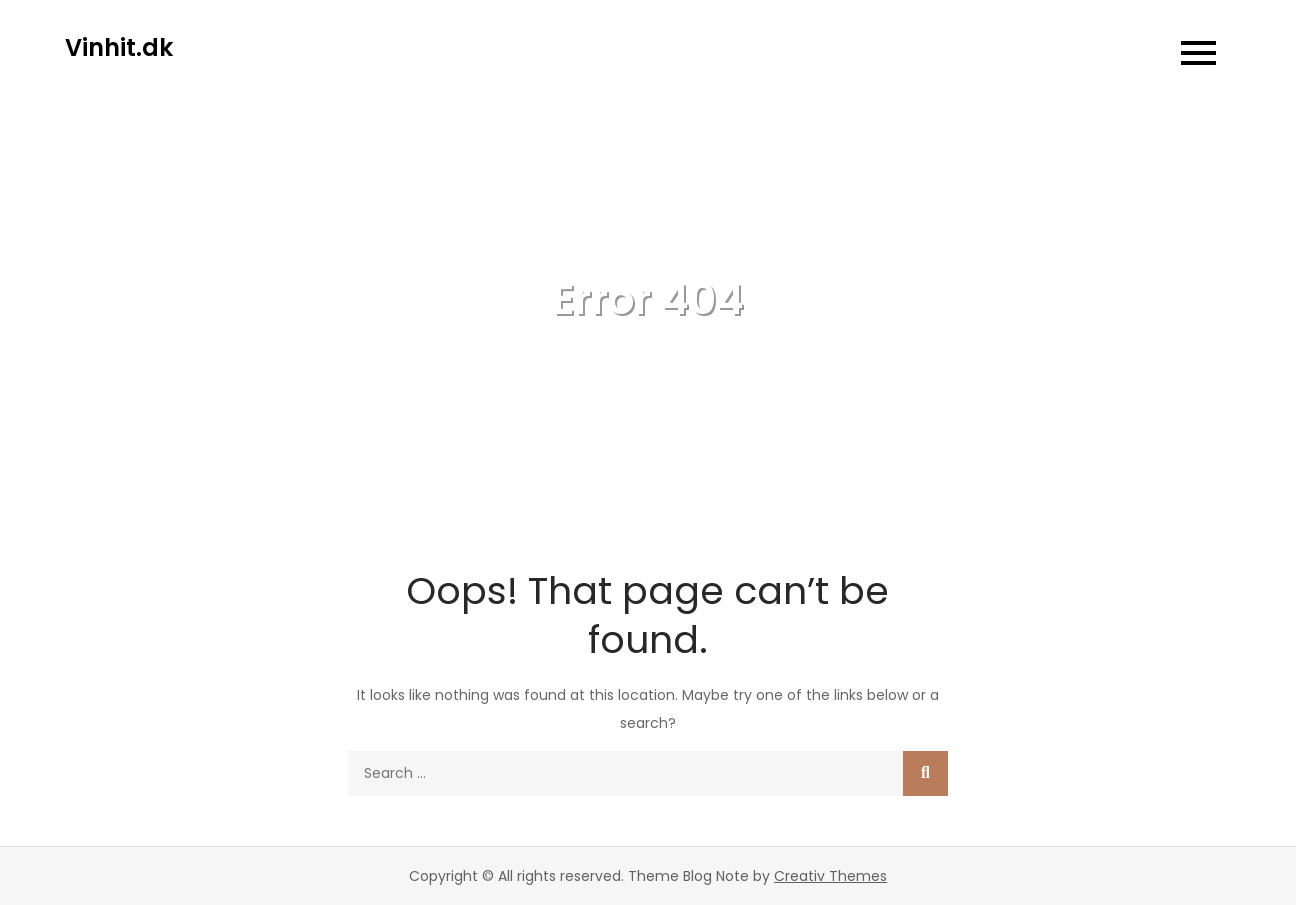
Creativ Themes (830, 876)
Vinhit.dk (119, 47)
